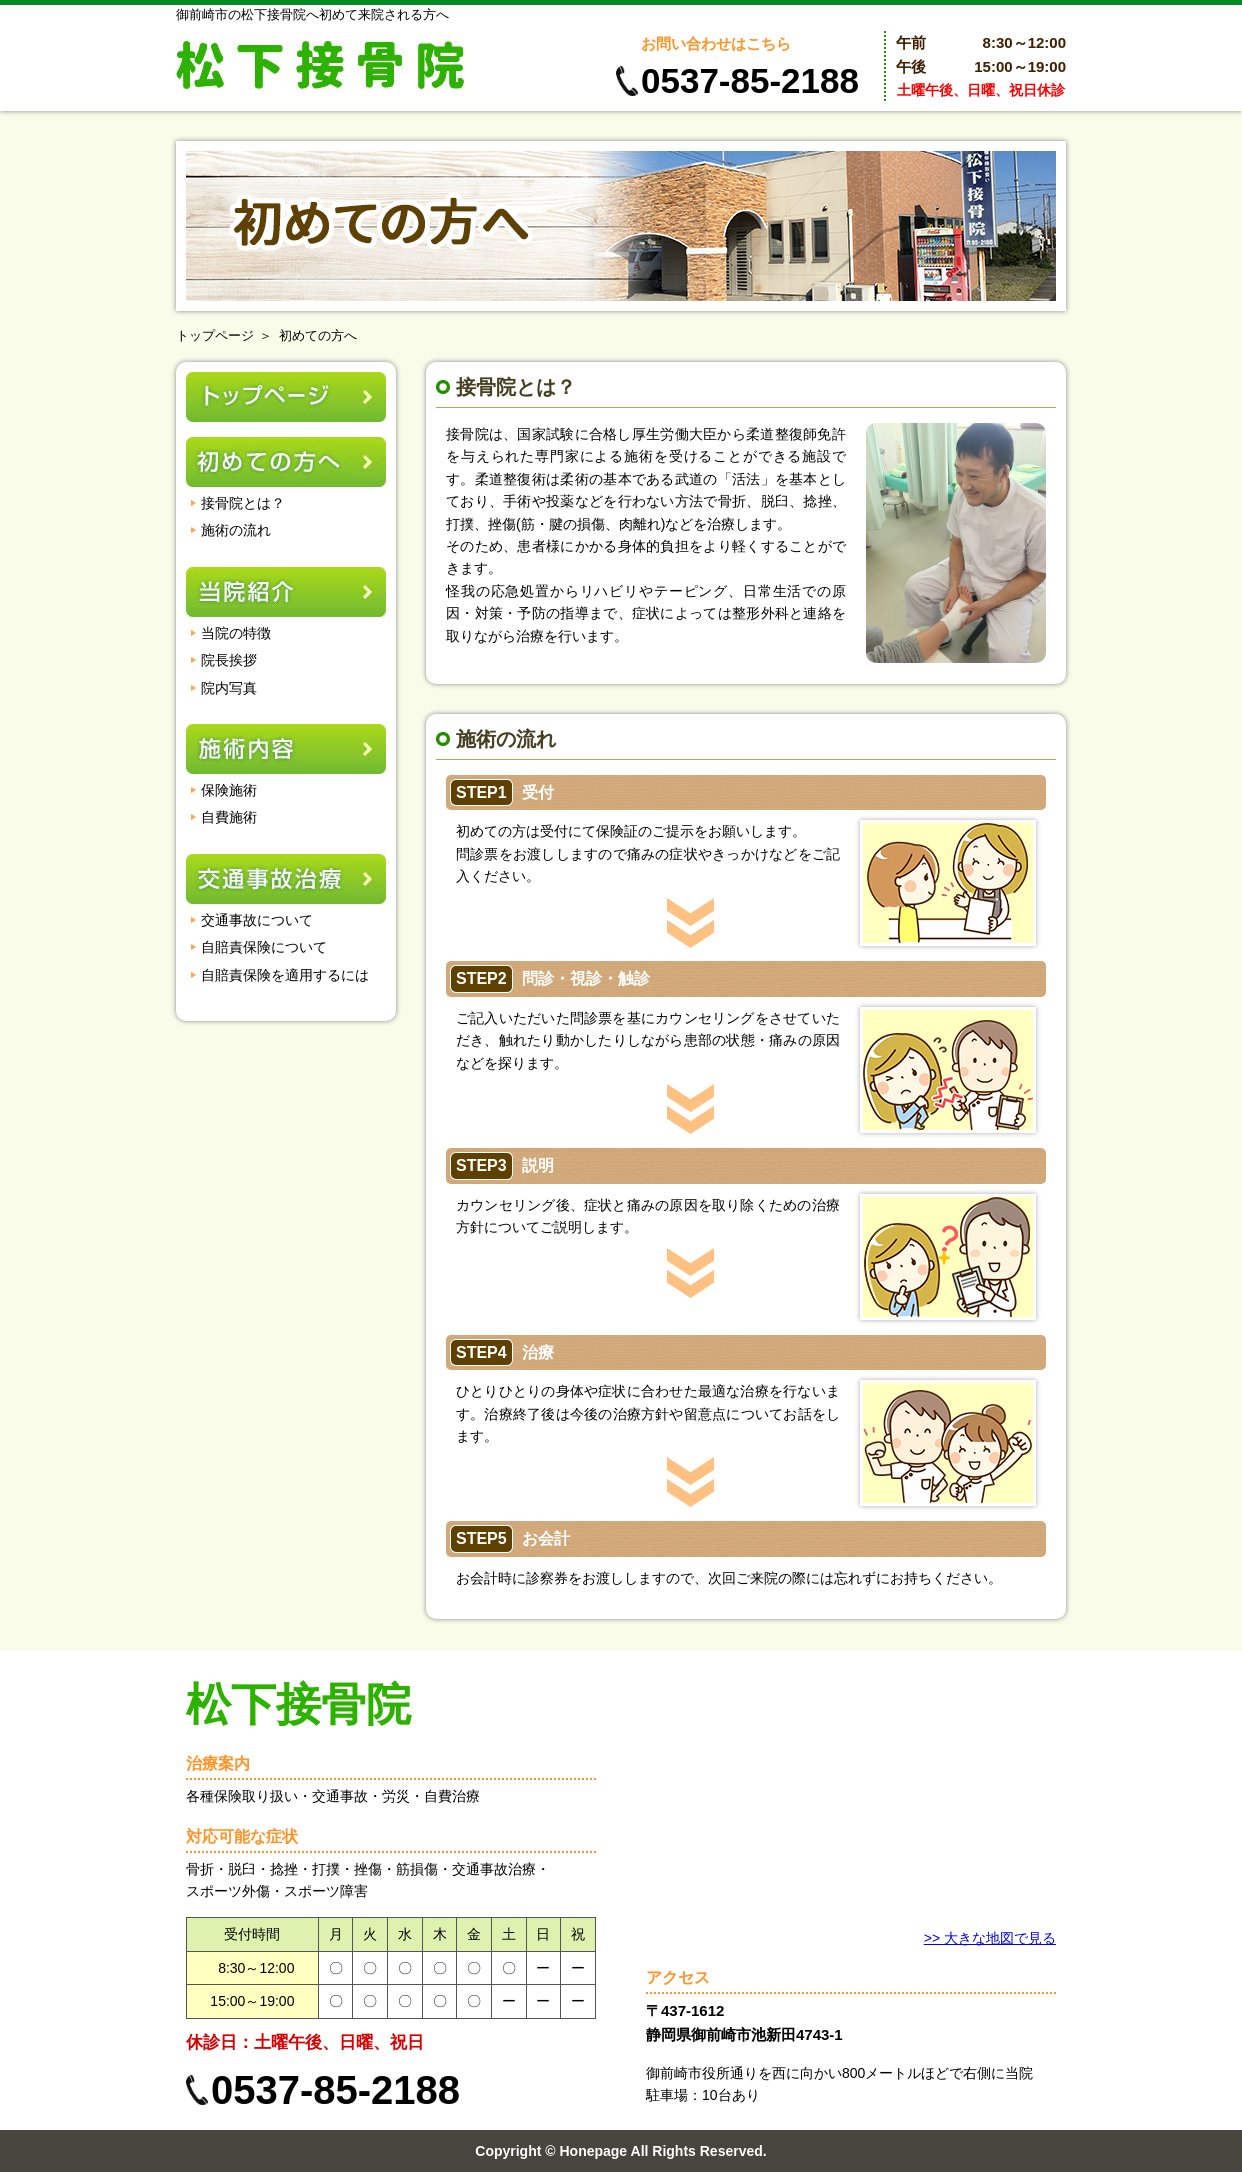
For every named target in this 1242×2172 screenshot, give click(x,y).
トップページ (215, 335)
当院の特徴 (236, 633)
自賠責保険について (264, 947)
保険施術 (229, 790)
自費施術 (229, 817)
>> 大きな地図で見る (990, 1938)
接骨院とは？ (243, 503)
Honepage (593, 2151)
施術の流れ (236, 530)
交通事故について (257, 920)
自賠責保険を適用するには (285, 975)
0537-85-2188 (750, 80)
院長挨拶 (229, 660)
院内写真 (229, 688)
